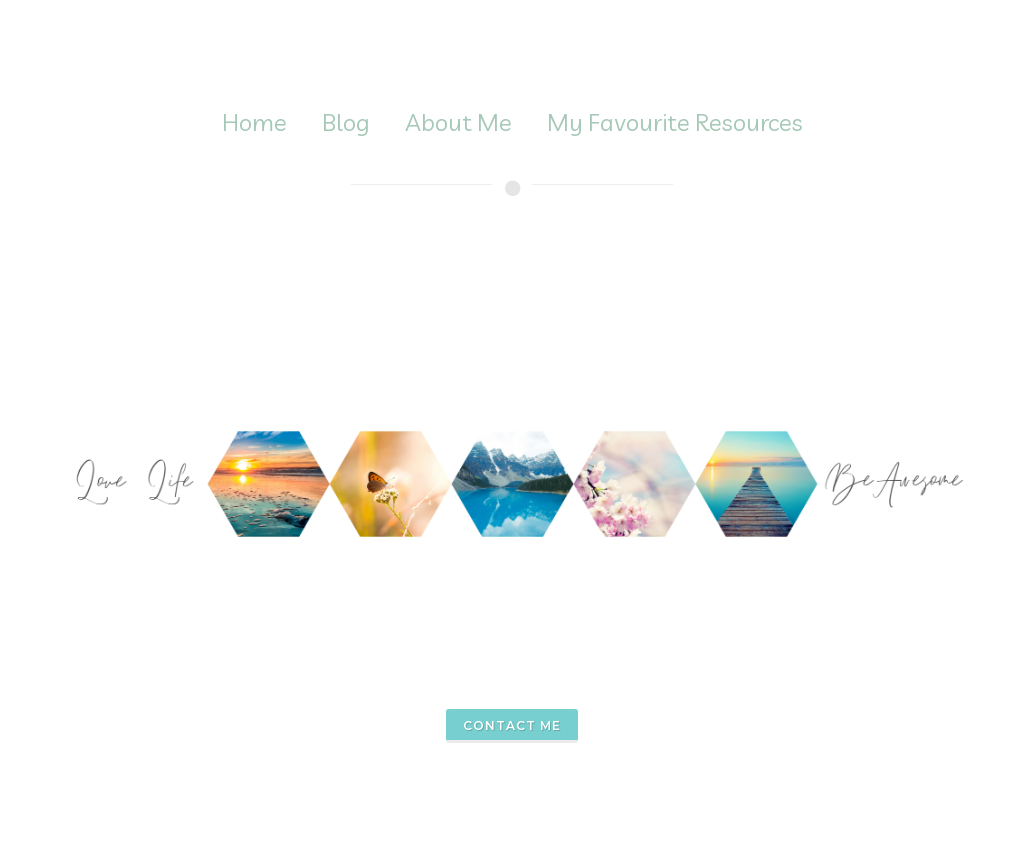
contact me (512, 725)
